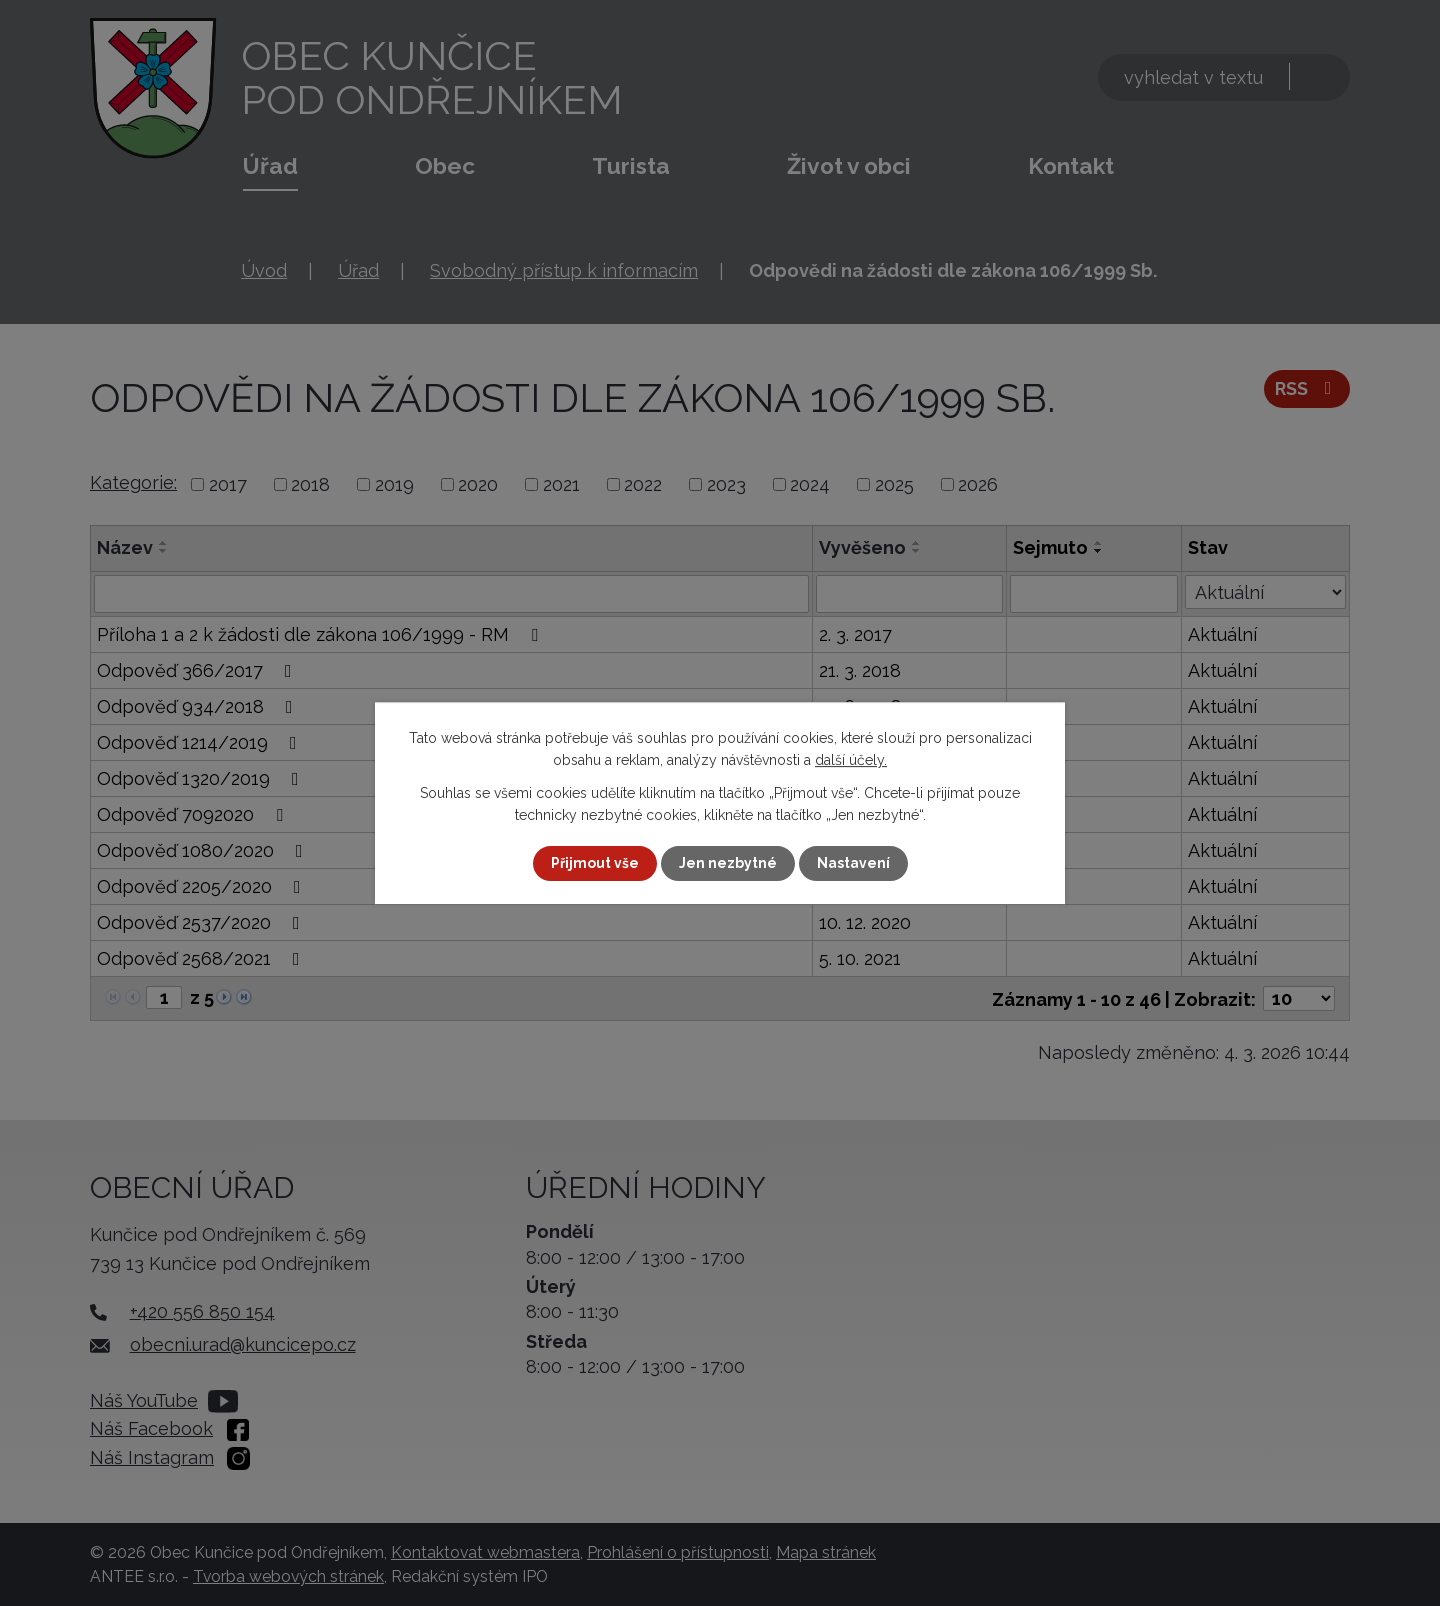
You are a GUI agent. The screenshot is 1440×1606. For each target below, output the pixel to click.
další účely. (851, 760)
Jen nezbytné (728, 863)
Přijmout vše (595, 863)
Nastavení (853, 863)
